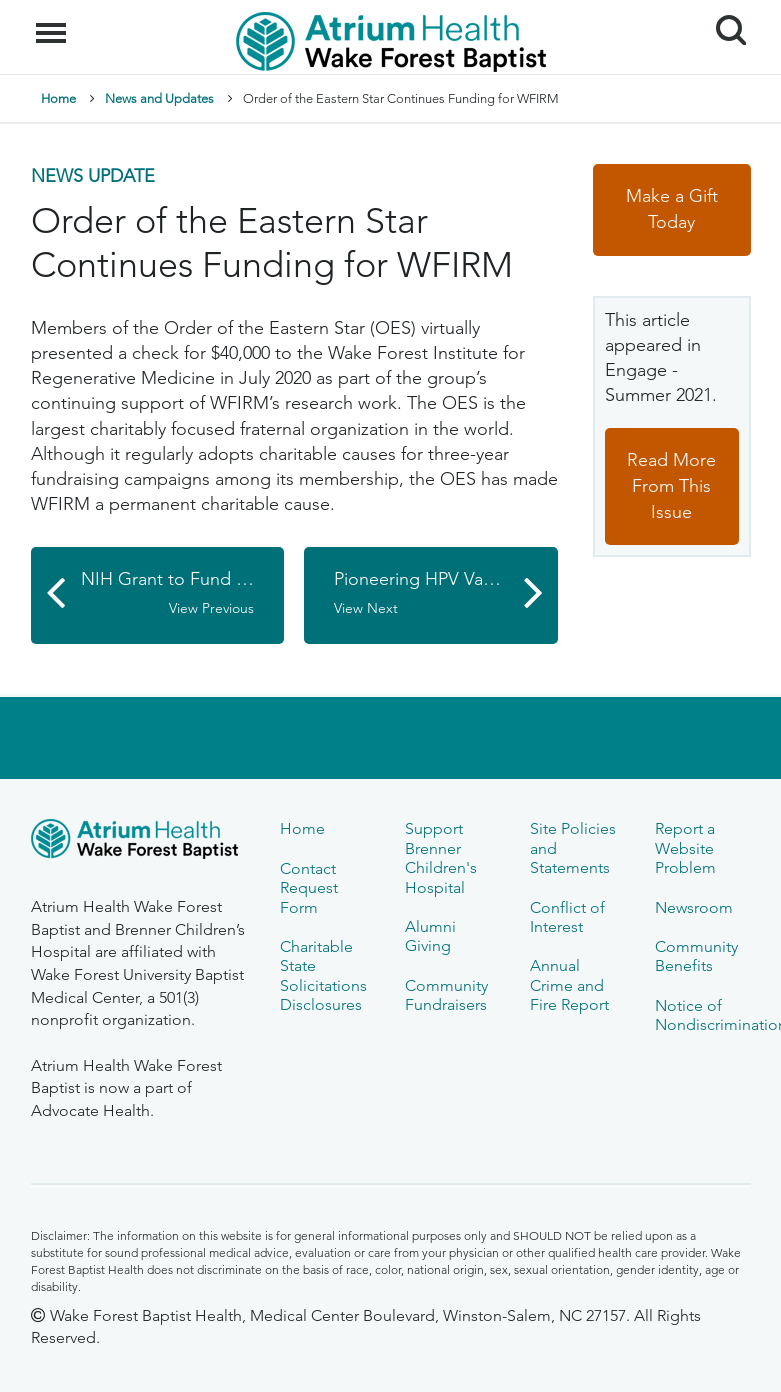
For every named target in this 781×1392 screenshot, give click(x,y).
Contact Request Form (309, 888)
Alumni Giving (430, 936)
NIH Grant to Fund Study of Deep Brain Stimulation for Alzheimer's (183, 593)
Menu (53, 23)
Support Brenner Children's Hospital (441, 857)
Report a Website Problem (685, 848)
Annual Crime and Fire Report (569, 985)
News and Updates (159, 98)
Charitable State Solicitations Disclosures (323, 975)
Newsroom (694, 907)
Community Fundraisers (446, 995)
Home (58, 98)
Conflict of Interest (567, 917)
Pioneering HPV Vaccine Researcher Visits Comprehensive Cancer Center (446, 593)
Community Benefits (696, 956)
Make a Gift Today (672, 209)
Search (723, 22)
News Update (93, 176)
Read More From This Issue (671, 485)
